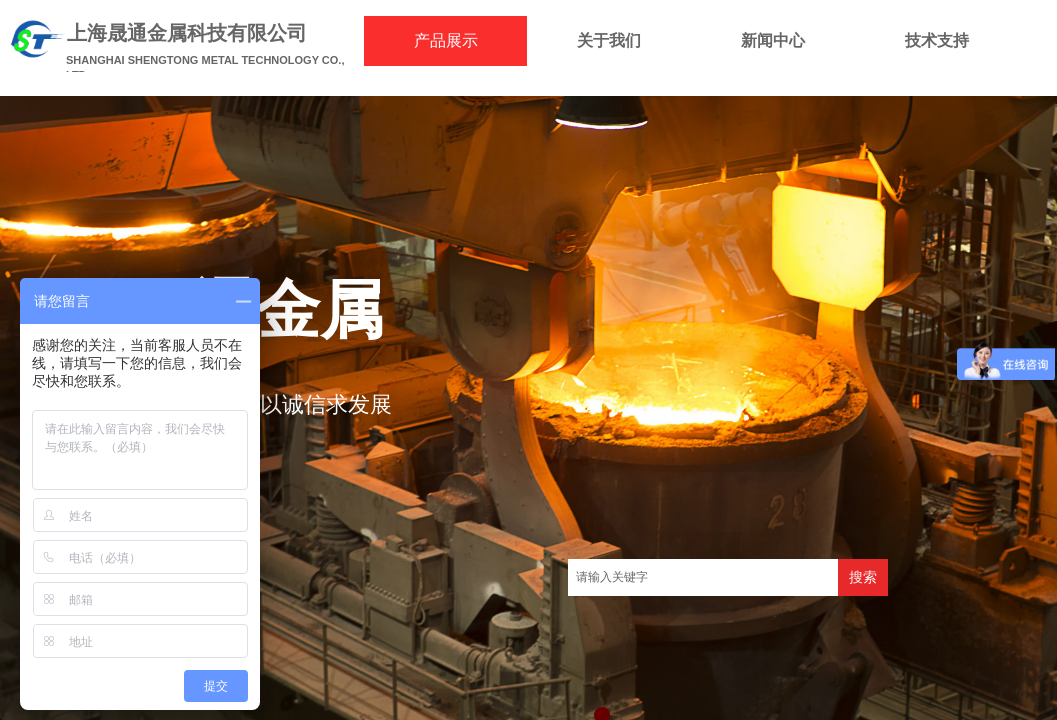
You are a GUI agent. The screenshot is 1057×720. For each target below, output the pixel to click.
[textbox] (703, 577)
